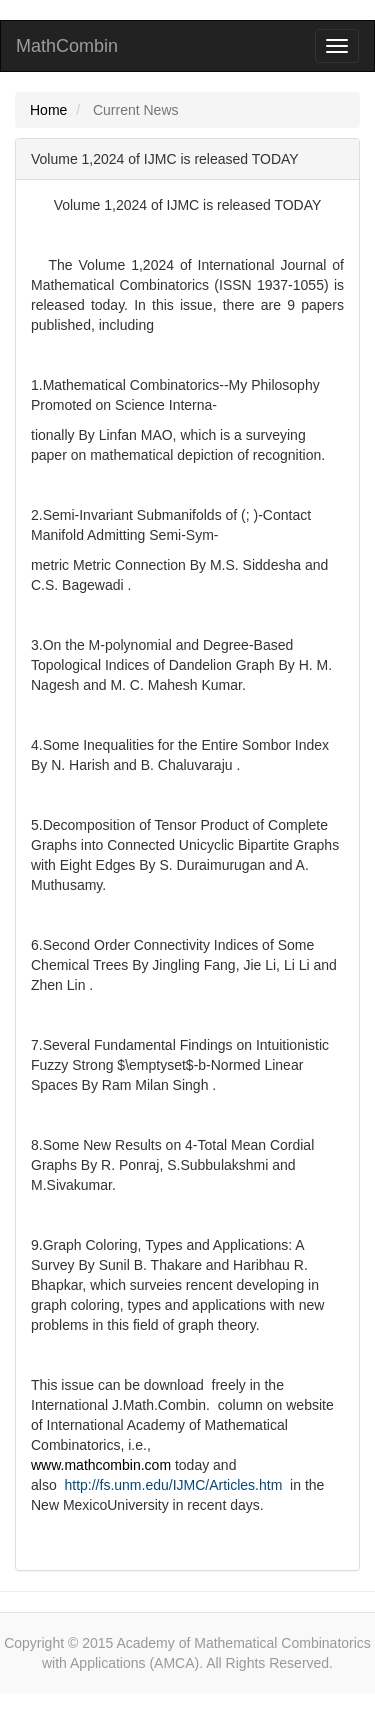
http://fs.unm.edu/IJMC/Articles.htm (173, 1485)
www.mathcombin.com (101, 1465)
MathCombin (67, 46)
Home (48, 110)
